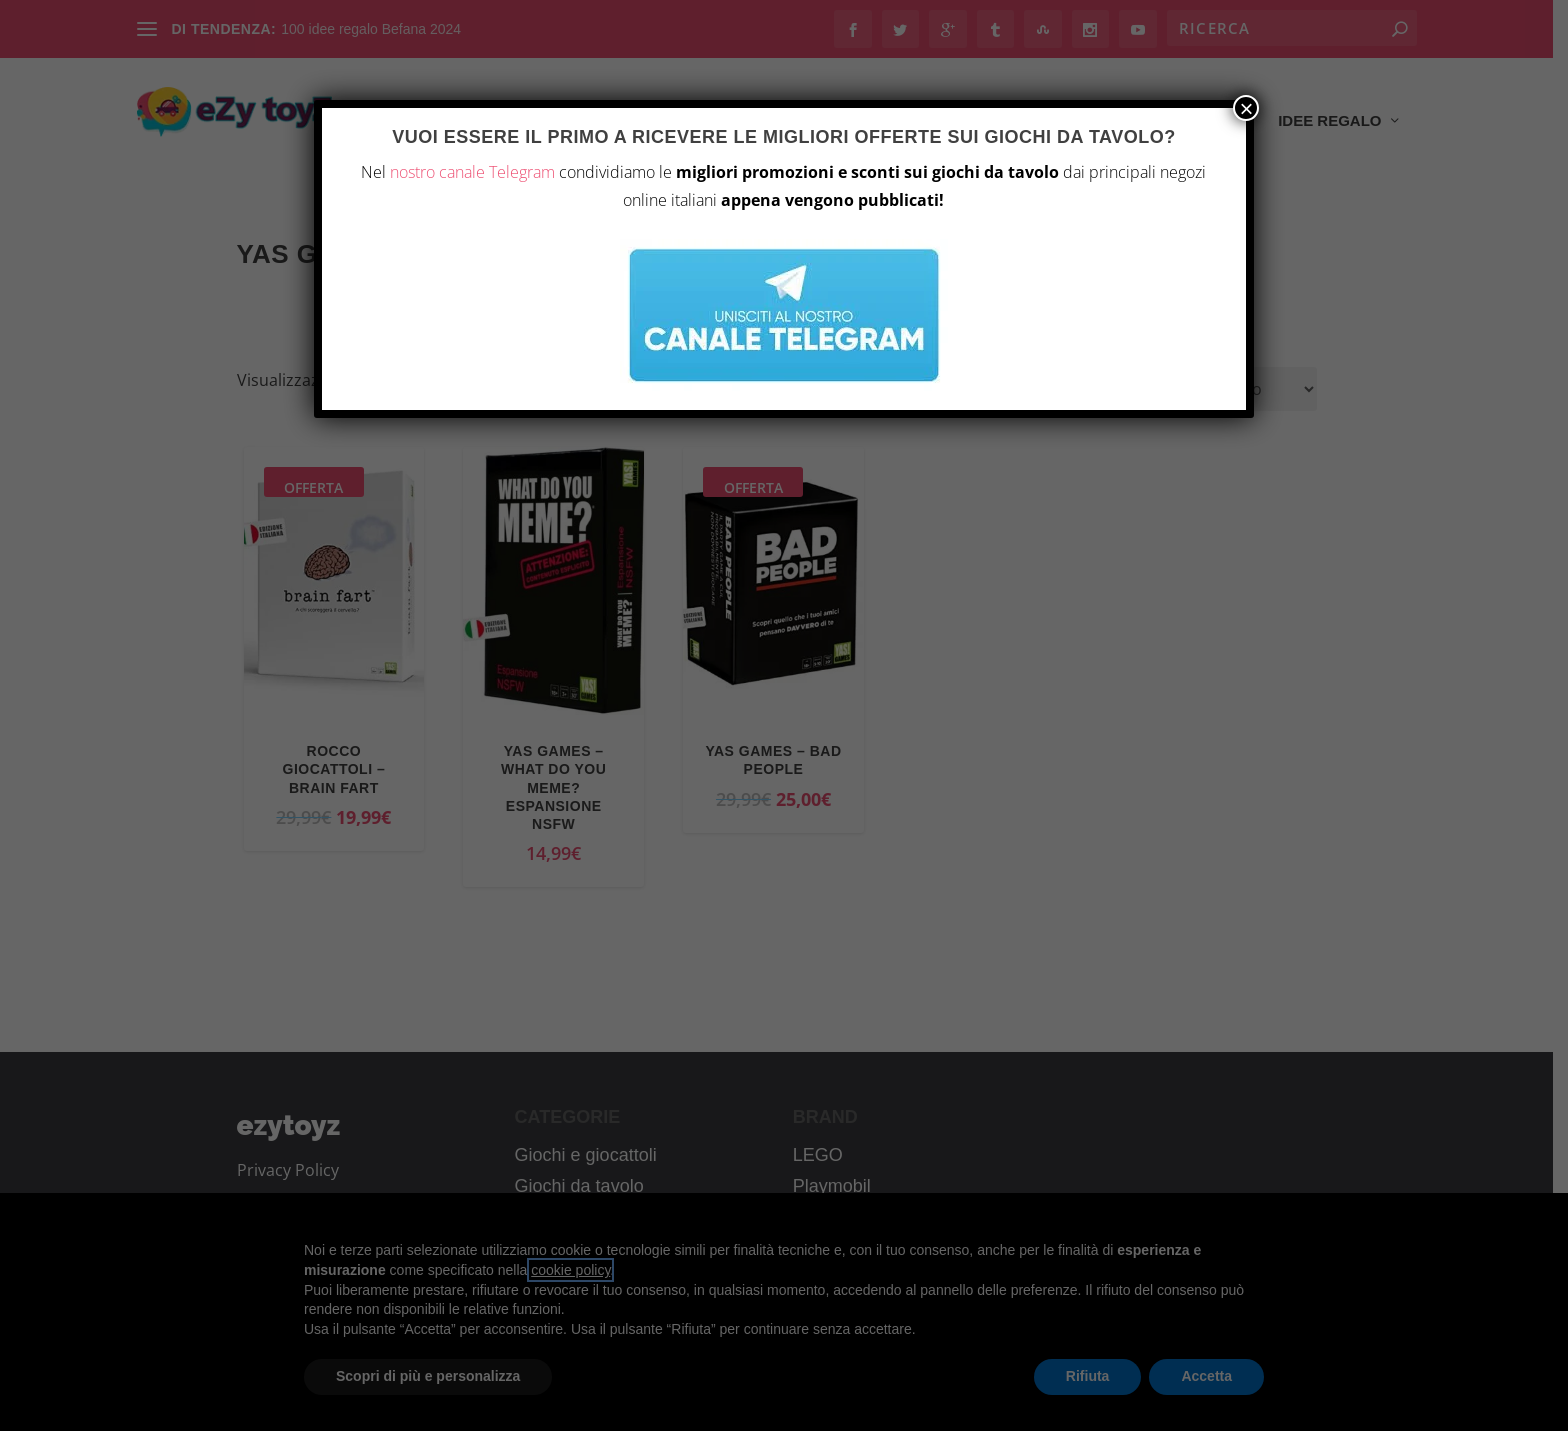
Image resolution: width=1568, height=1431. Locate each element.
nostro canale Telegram (472, 172)
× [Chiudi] (1246, 108)
